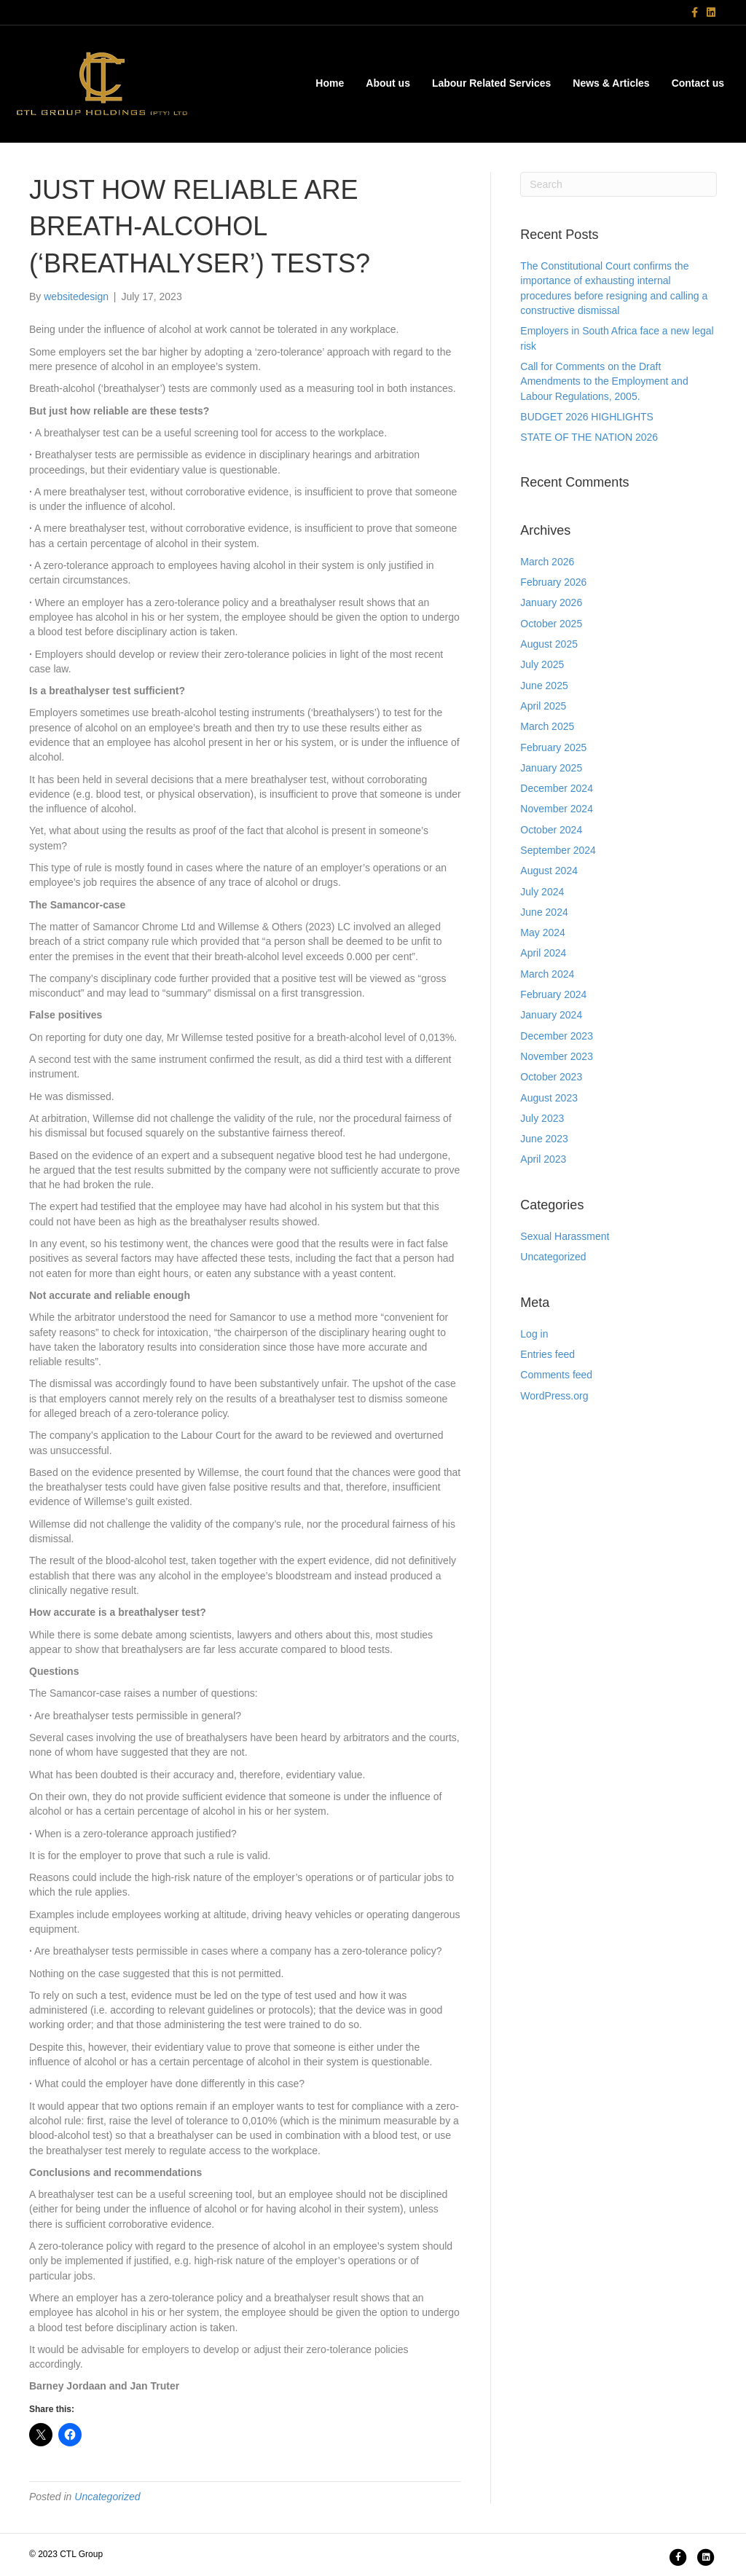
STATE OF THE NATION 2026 (589, 437)
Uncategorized (107, 2496)
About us (388, 83)
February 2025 (553, 747)
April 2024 (543, 953)
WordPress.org (554, 1396)
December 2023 (556, 1036)
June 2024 (544, 912)
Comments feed (556, 1375)
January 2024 (551, 1015)
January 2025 (551, 768)
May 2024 (542, 932)
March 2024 (547, 974)
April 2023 (543, 1159)
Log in (534, 1334)
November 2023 (556, 1056)
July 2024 (542, 892)
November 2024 (556, 808)
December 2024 (556, 788)
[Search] (618, 184)
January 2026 (551, 602)
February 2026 (553, 582)
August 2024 (549, 870)
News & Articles (611, 83)
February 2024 (553, 994)
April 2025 (543, 706)
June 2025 (544, 685)
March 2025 (547, 726)
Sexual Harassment (564, 1236)
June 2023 (544, 1138)
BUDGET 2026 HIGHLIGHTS (586, 417)
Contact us (698, 83)
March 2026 (547, 562)
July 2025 (542, 664)
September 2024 (558, 850)
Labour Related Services (491, 83)
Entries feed (547, 1354)
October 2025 (551, 623)
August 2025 (549, 644)
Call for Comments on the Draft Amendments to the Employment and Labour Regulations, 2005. (604, 381)
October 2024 (551, 830)
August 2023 (549, 1098)
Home (329, 83)
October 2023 (551, 1077)
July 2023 (542, 1118)
